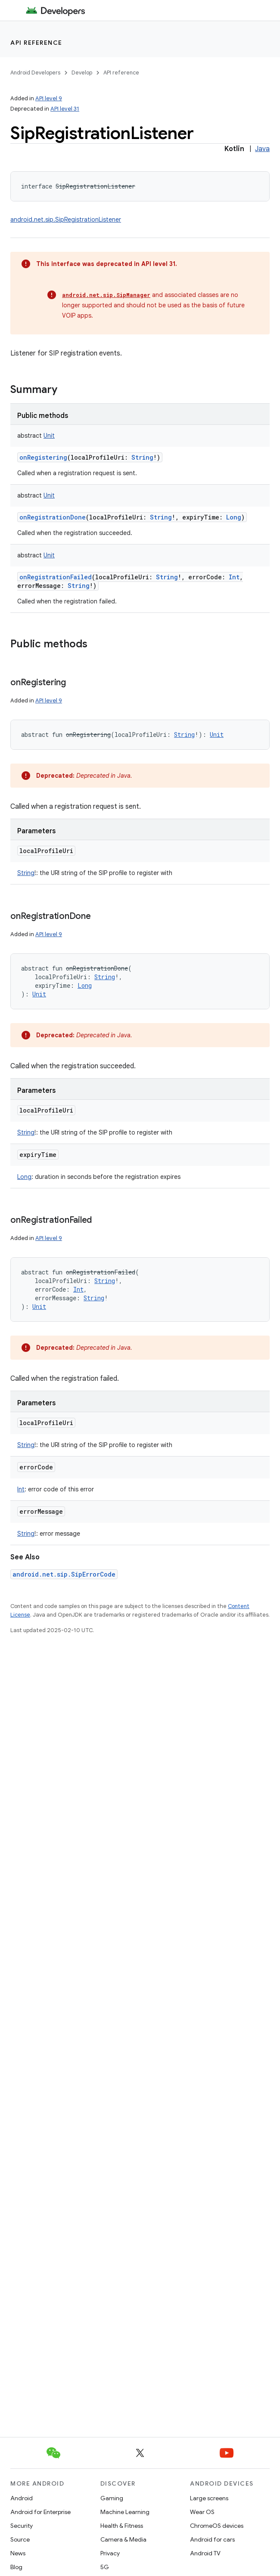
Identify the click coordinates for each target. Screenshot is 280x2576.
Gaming (111, 2498)
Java (262, 149)
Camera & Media (123, 2539)
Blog (16, 2567)
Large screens (209, 2498)
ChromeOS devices (216, 2526)
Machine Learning (124, 2512)
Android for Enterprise (40, 2512)
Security (21, 2526)
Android (21, 2498)
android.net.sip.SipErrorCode (63, 1574)
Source (20, 2539)
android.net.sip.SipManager (106, 294)
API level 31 (64, 108)
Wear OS (202, 2512)
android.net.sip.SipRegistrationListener (65, 219)
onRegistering (43, 457)
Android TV (205, 2553)
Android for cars (212, 2539)
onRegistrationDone (52, 517)
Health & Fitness (121, 2526)
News (17, 2553)
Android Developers (35, 72)
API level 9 (48, 98)
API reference (36, 42)
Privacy (110, 2553)
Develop (82, 72)
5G (104, 2567)
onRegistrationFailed (55, 577)
